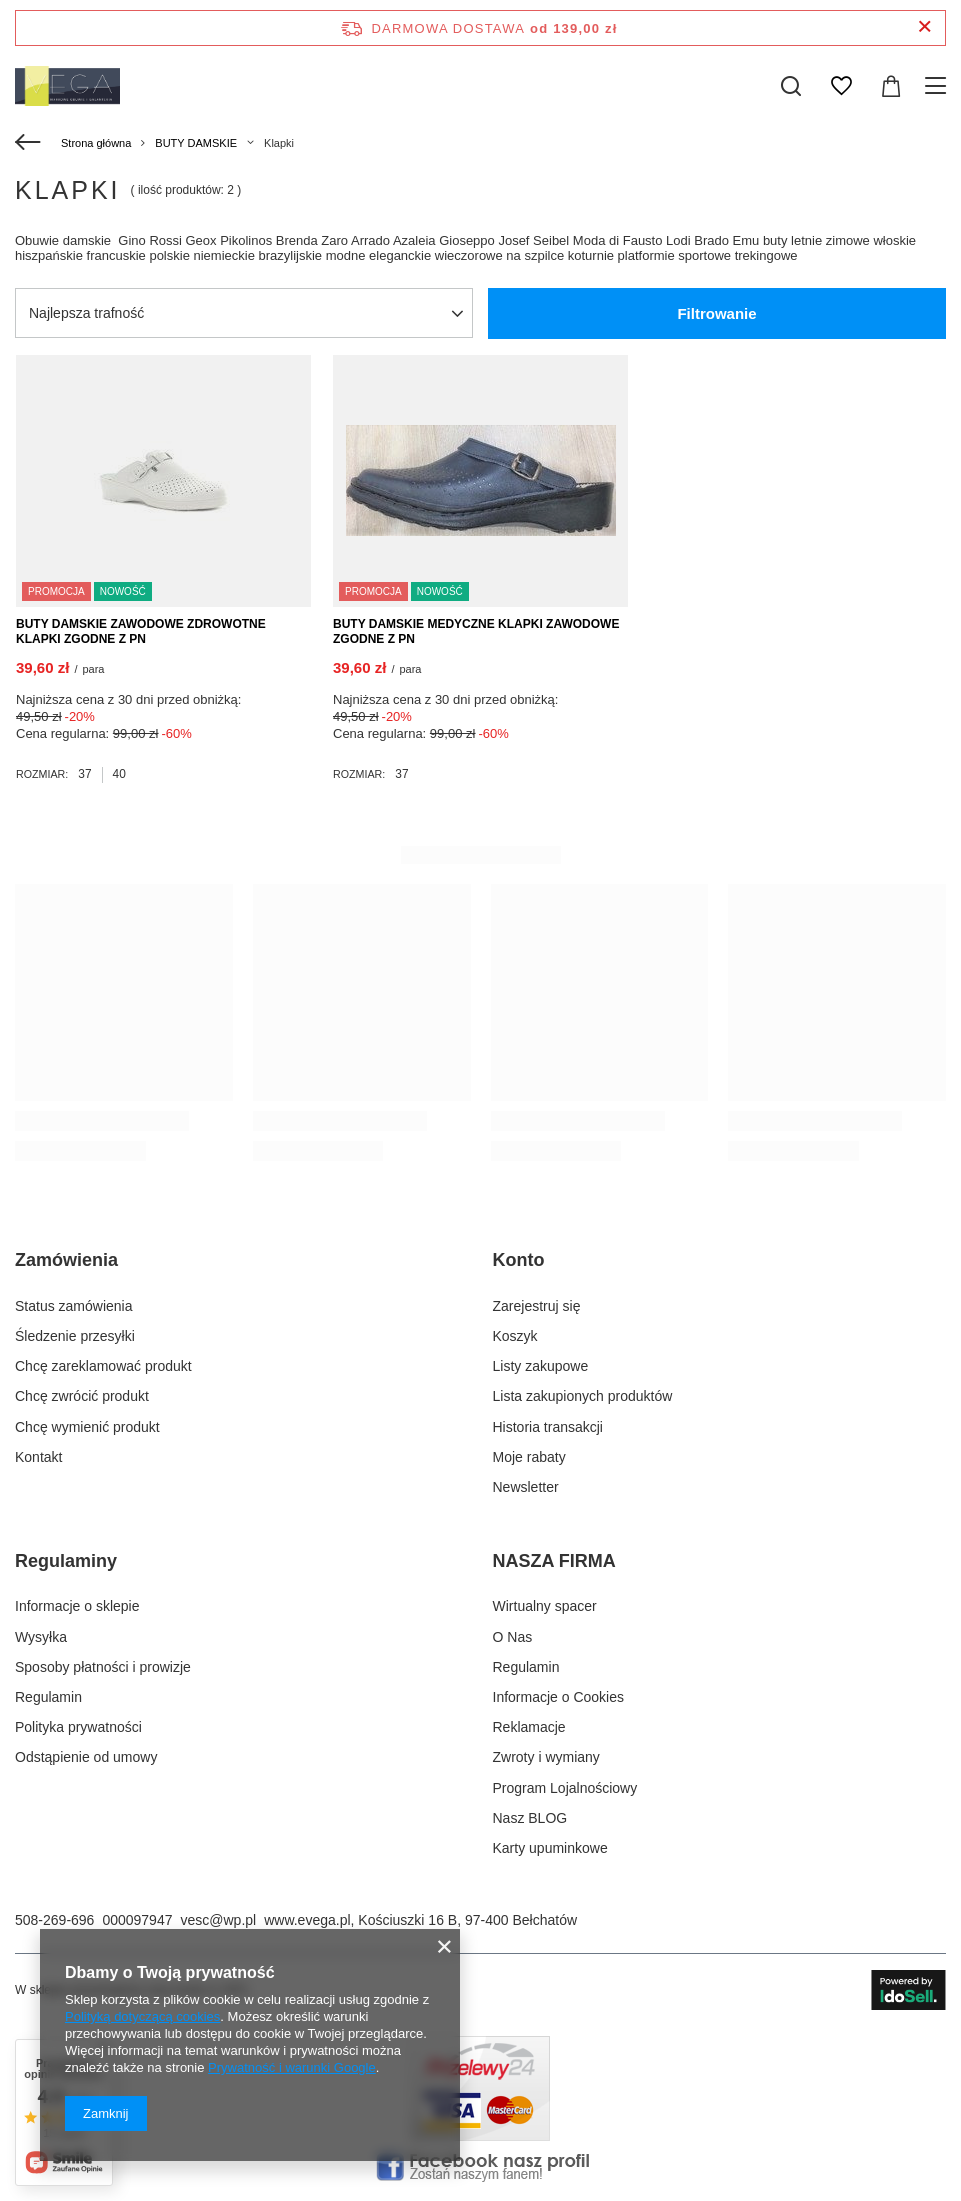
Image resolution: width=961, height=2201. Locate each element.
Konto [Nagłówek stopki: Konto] (519, 1260)
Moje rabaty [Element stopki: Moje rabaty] (529, 1457)
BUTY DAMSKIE (196, 143)
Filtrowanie (716, 313)
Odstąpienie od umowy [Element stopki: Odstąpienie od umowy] (86, 1757)
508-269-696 (54, 1920)
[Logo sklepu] (67, 86)
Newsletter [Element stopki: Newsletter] (526, 1487)
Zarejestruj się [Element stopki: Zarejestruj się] (537, 1306)
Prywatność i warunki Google (292, 2067)
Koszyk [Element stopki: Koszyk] (515, 1336)
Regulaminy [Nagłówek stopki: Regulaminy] (66, 1561)
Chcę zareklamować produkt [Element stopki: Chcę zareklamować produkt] (103, 1366)
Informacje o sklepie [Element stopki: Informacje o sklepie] (77, 1606)
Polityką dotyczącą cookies (142, 2016)
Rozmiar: (42, 774)
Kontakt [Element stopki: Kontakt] (38, 1457)
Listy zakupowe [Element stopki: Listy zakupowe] (541, 1366)
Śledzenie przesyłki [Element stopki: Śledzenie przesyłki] (75, 1336)
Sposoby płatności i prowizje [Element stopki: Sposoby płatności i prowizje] (103, 1667)
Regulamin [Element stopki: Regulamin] (48, 1697)
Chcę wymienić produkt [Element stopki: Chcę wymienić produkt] (87, 1427)
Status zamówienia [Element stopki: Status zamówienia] (74, 1306)
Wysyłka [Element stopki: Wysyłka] (41, 1637)
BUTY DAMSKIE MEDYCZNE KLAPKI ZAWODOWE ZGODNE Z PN (476, 632)
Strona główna (96, 143)
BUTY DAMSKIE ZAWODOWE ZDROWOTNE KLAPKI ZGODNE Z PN (141, 632)
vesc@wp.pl (218, 1920)
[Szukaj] (791, 86)
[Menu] (938, 86)
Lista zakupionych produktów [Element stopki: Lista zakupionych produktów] (583, 1396)
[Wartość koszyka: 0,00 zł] (891, 86)
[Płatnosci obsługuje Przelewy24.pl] (480, 2136)
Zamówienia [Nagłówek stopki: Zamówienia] (66, 1260)
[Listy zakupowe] (841, 86)
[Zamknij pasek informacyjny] (924, 27)
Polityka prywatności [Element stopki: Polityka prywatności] (78, 1727)
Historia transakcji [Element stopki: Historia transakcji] (548, 1427)
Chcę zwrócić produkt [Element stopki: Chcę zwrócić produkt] (82, 1396)
